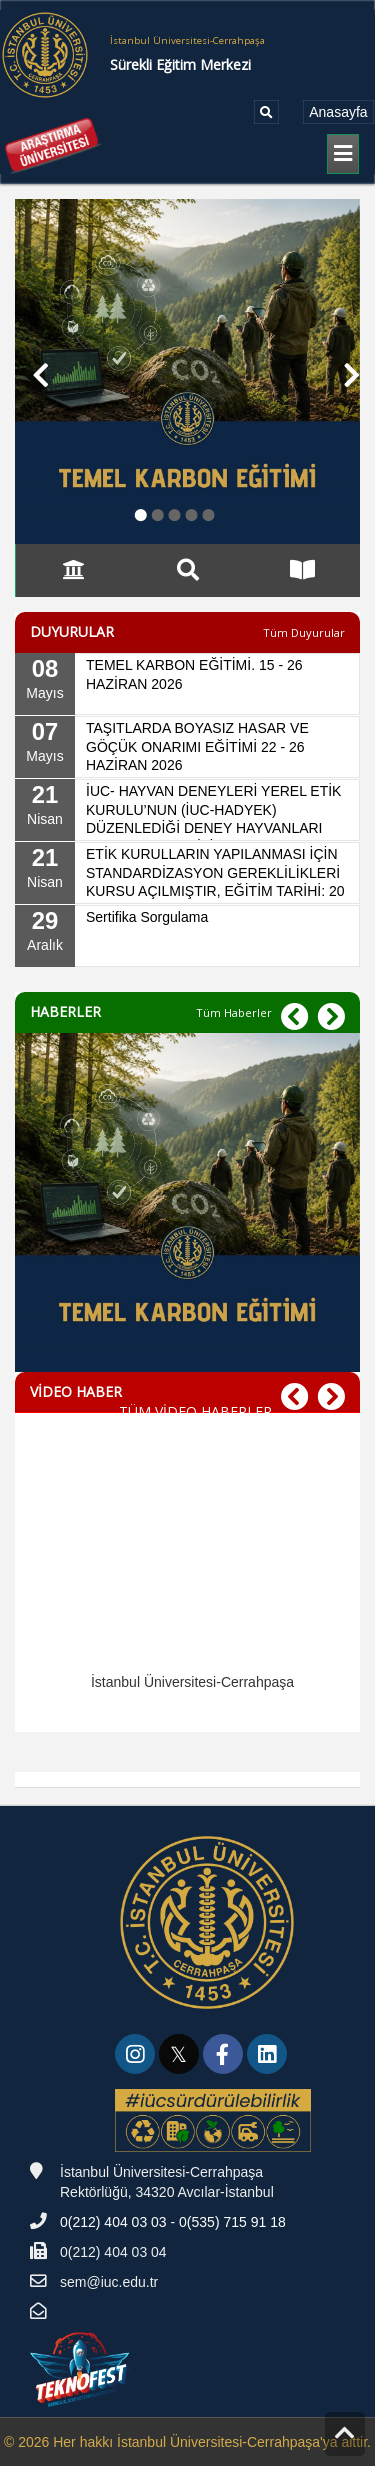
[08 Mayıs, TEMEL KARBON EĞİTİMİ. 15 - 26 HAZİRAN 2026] (187, 684)
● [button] (141, 513)
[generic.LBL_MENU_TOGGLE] (343, 154)
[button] (32, 371)
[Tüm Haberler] (234, 1012)
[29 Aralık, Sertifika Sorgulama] (187, 936)
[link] (137, 2057)
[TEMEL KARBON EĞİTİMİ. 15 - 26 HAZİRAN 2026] (187, 1235)
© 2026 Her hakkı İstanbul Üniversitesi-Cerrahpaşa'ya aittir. (187, 2442)
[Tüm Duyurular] (304, 632)
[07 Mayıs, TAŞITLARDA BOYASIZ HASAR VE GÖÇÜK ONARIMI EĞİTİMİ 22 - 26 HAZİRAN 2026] (187, 747)
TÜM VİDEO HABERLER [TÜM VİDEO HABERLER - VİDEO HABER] (195, 1411)
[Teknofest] (82, 2368)
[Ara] (266, 112)
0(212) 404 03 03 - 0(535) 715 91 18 (173, 2222)
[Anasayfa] (338, 112)
